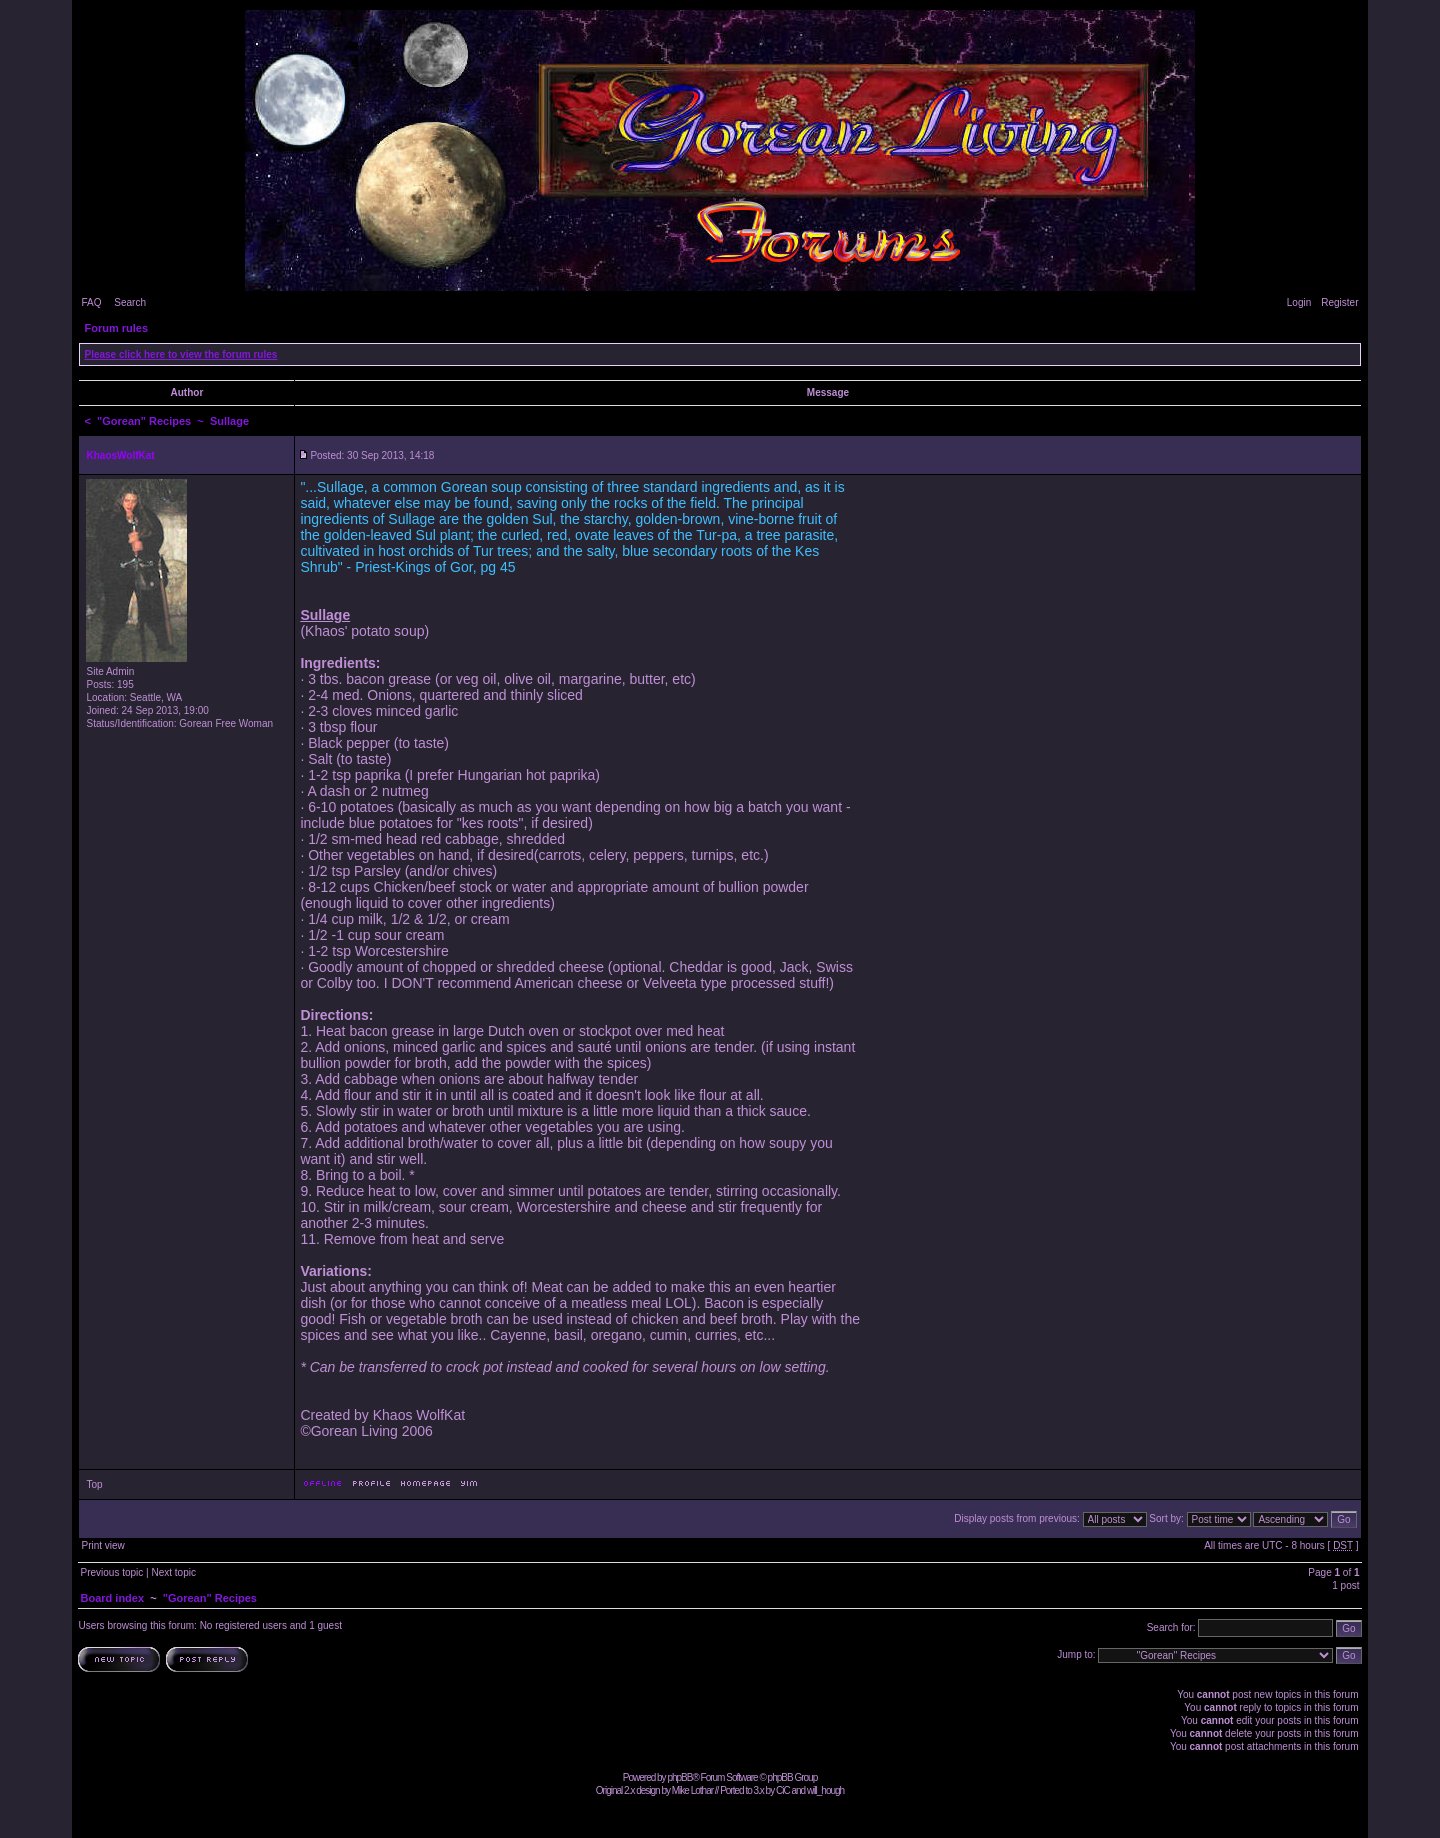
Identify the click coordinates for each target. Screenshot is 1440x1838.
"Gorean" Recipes (144, 421)
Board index (112, 1598)
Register (1339, 302)
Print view (102, 1545)
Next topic (173, 1572)
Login (1299, 302)
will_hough (825, 1790)
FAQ (91, 302)
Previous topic (111, 1572)
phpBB (679, 1777)
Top (94, 1484)
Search (130, 302)
